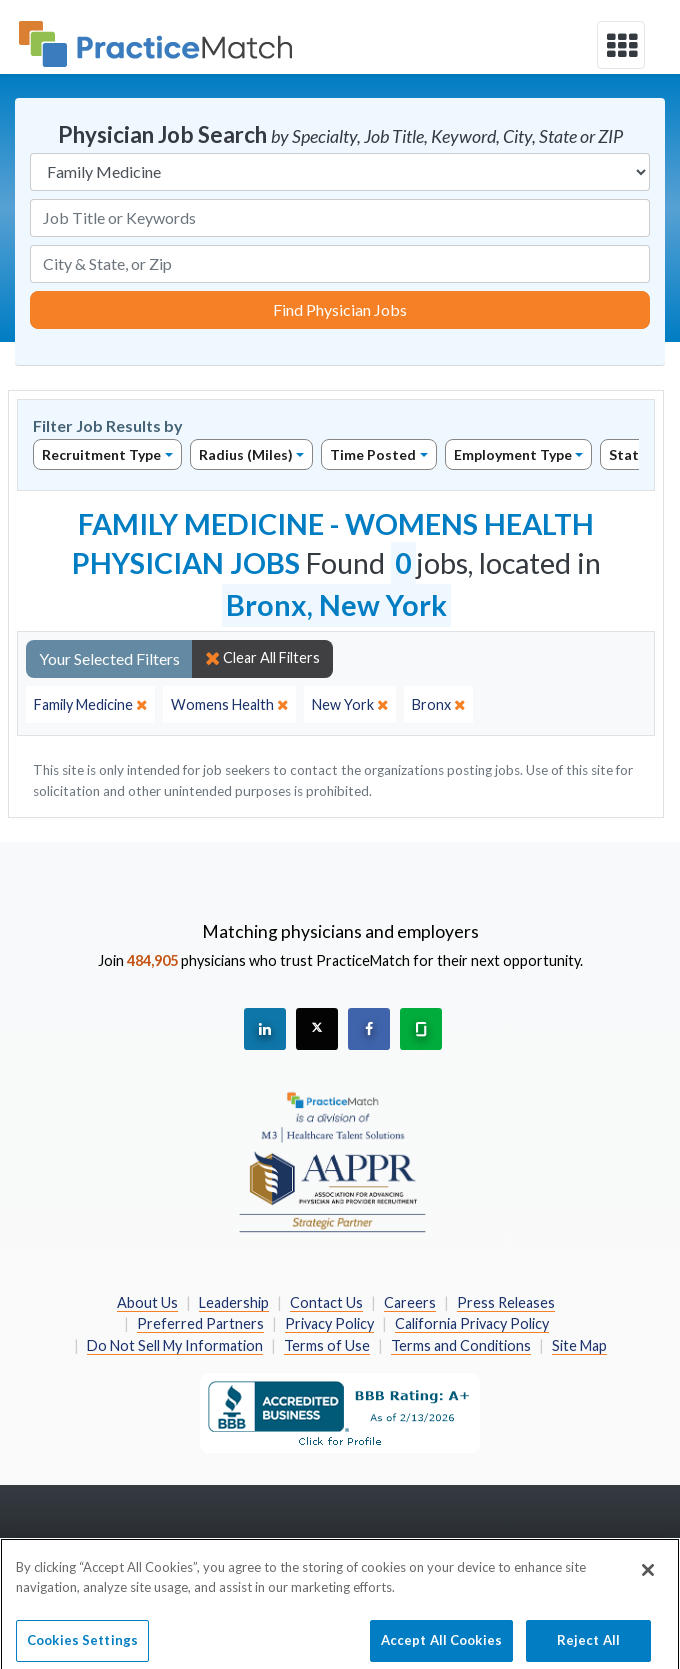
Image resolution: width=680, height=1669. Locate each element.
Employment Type (513, 454)
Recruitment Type (101, 454)
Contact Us (326, 1302)
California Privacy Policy (472, 1323)
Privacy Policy (329, 1323)
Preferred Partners (200, 1323)
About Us (147, 1302)
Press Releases (506, 1302)
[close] (90, 705)
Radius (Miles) (246, 454)
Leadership (234, 1302)
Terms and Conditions (461, 1345)
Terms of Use (327, 1345)
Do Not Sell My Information (175, 1345)
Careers (410, 1302)
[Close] (648, 1578)
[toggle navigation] (621, 45)
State (628, 454)
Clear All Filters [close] (262, 658)
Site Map (579, 1345)
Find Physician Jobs (340, 309)
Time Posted (373, 454)
